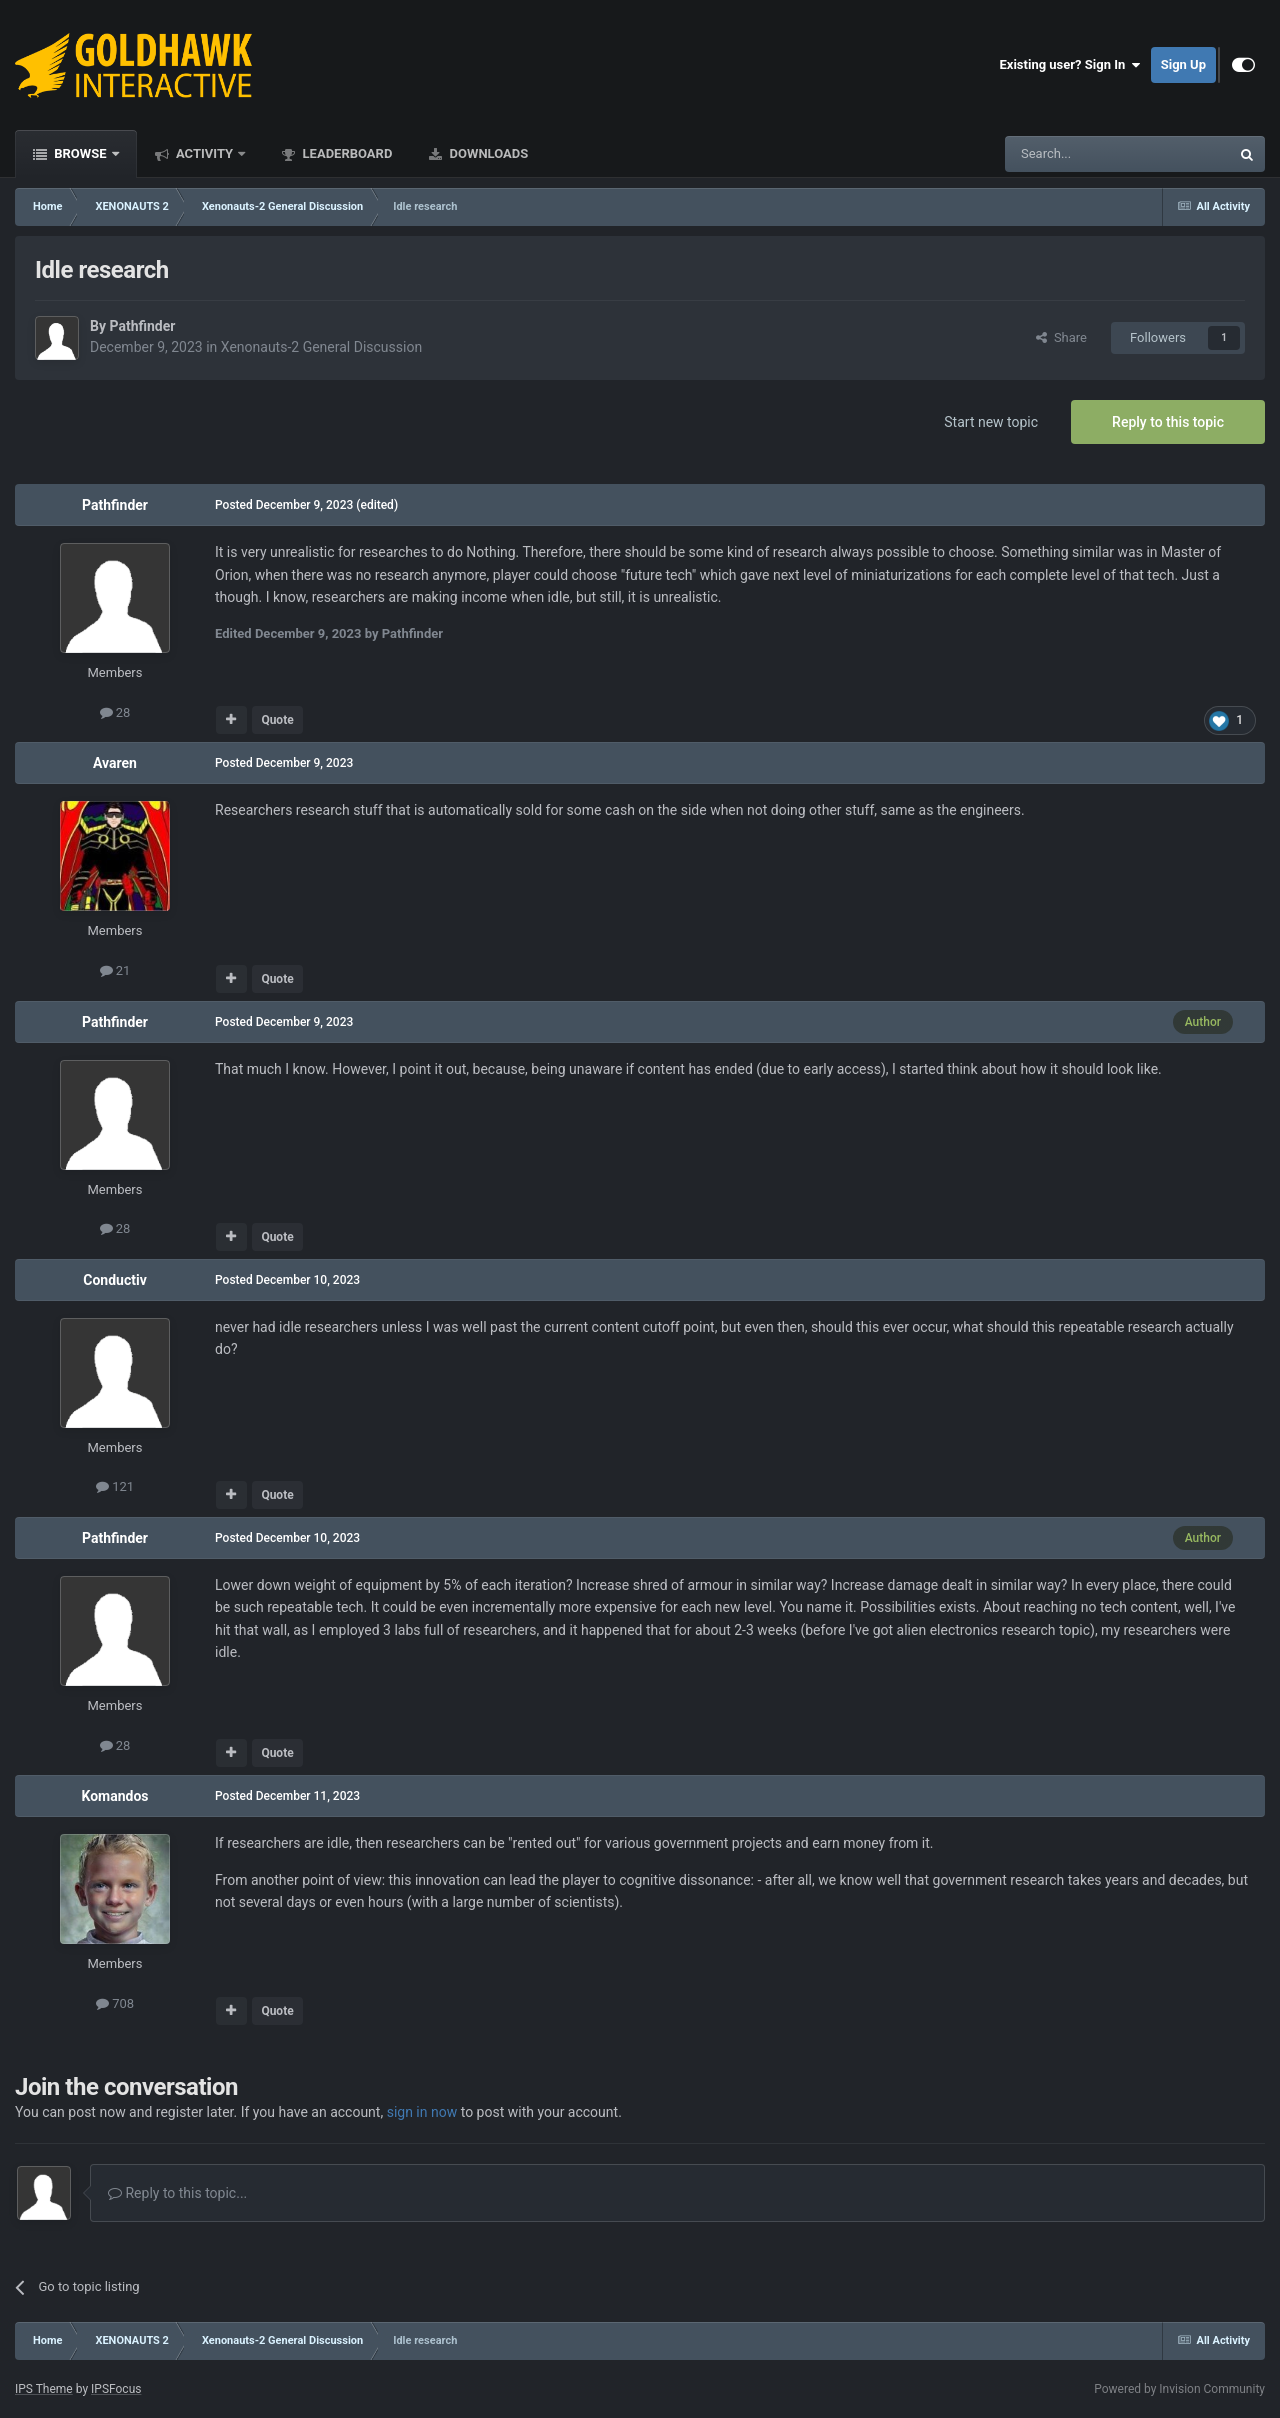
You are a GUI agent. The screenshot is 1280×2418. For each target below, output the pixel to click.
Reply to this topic (1168, 422)
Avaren (115, 763)
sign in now (422, 2112)
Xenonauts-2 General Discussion (321, 347)
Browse (80, 153)
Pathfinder (142, 326)
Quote (277, 720)
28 (115, 712)
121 (115, 1486)
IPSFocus (116, 2389)
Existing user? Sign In (1070, 65)
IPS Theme (44, 2389)
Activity (205, 153)
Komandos (114, 1796)
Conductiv (114, 1280)
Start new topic (991, 422)
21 (115, 970)
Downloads (487, 153)
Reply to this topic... (177, 2193)
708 (115, 2003)
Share (1061, 337)
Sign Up (1183, 64)
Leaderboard (345, 153)
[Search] (1070, 154)
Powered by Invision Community (1179, 2389)
